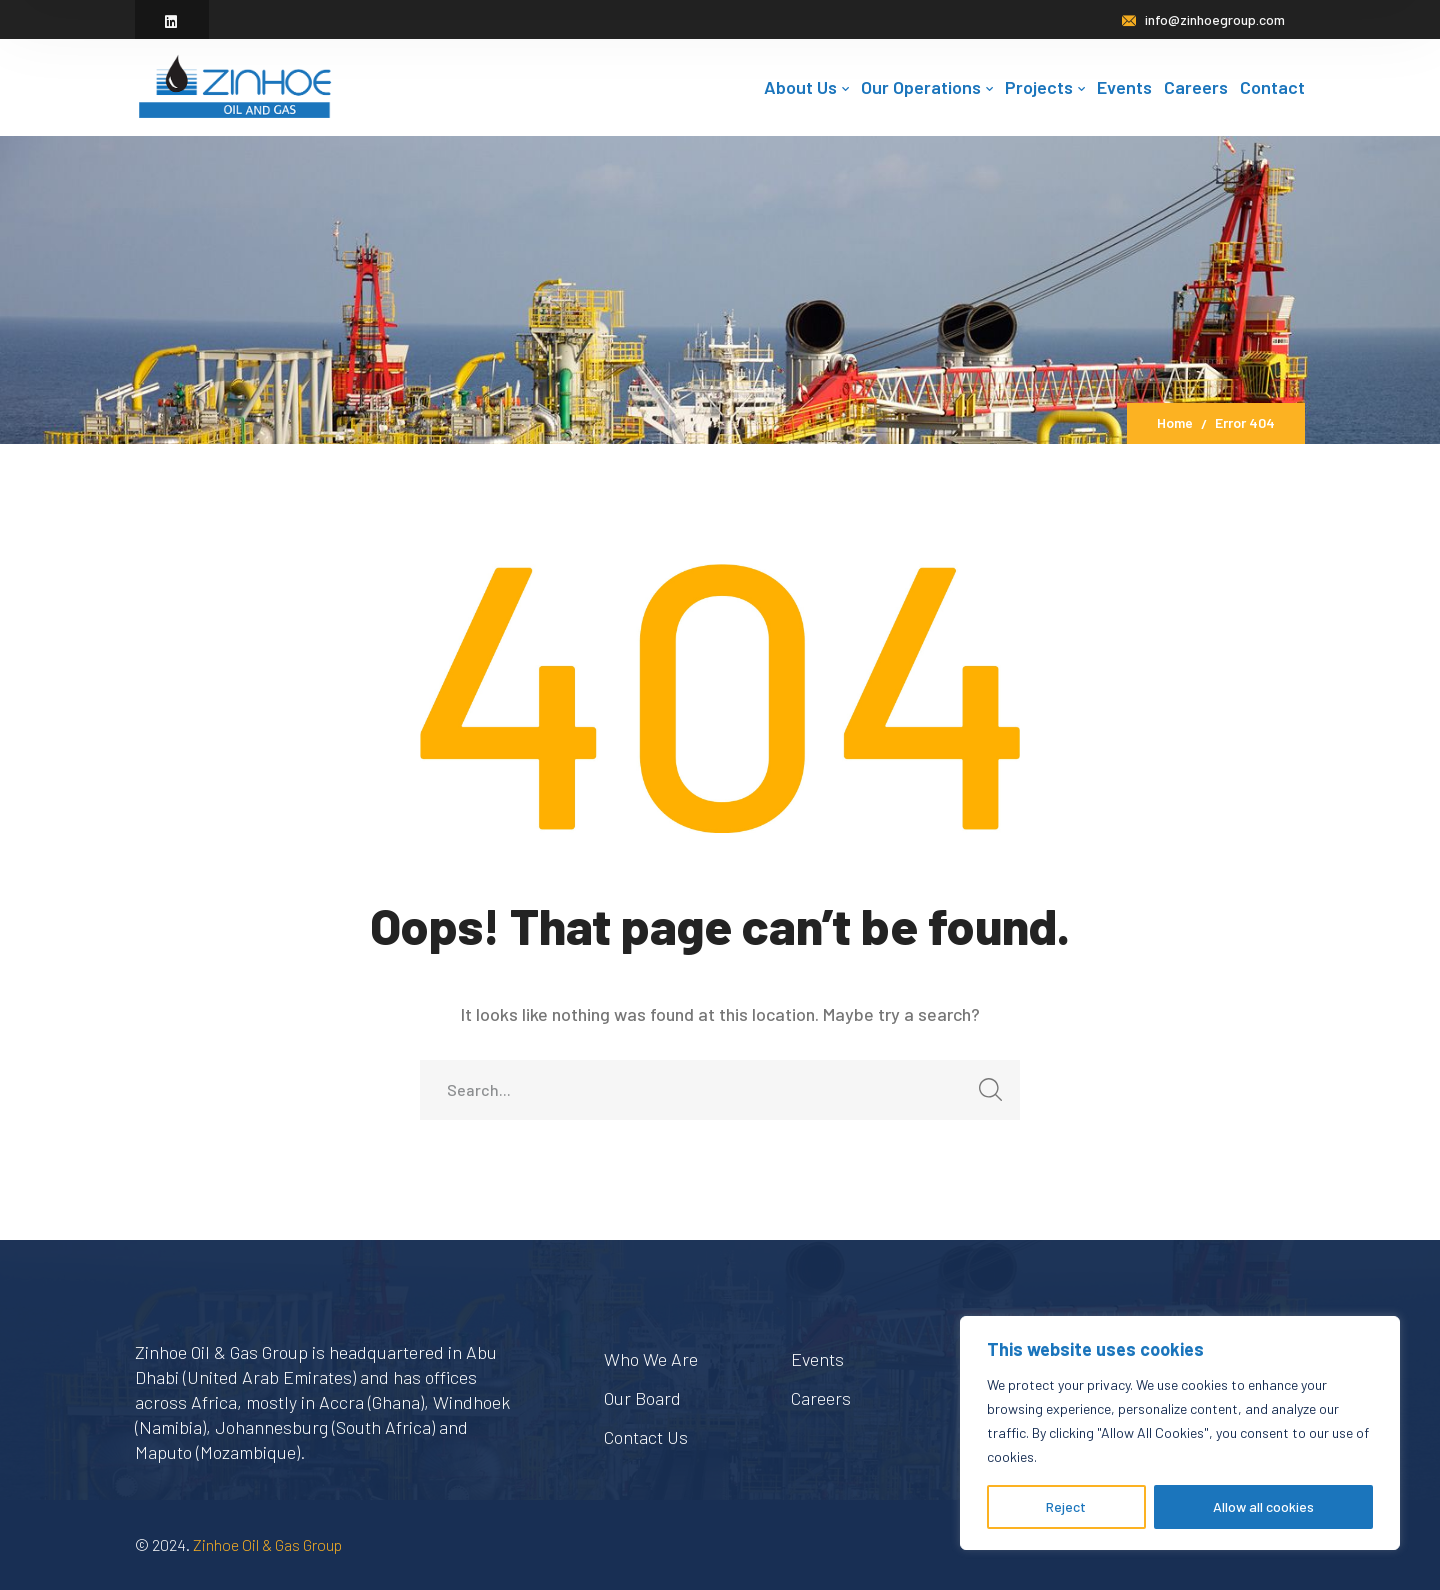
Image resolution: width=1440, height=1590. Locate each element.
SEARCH (984, 1095)
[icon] (172, 21)
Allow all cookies (1263, 1506)
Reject (1066, 1506)
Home (1175, 422)
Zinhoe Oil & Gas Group (267, 1544)
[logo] (235, 85)
